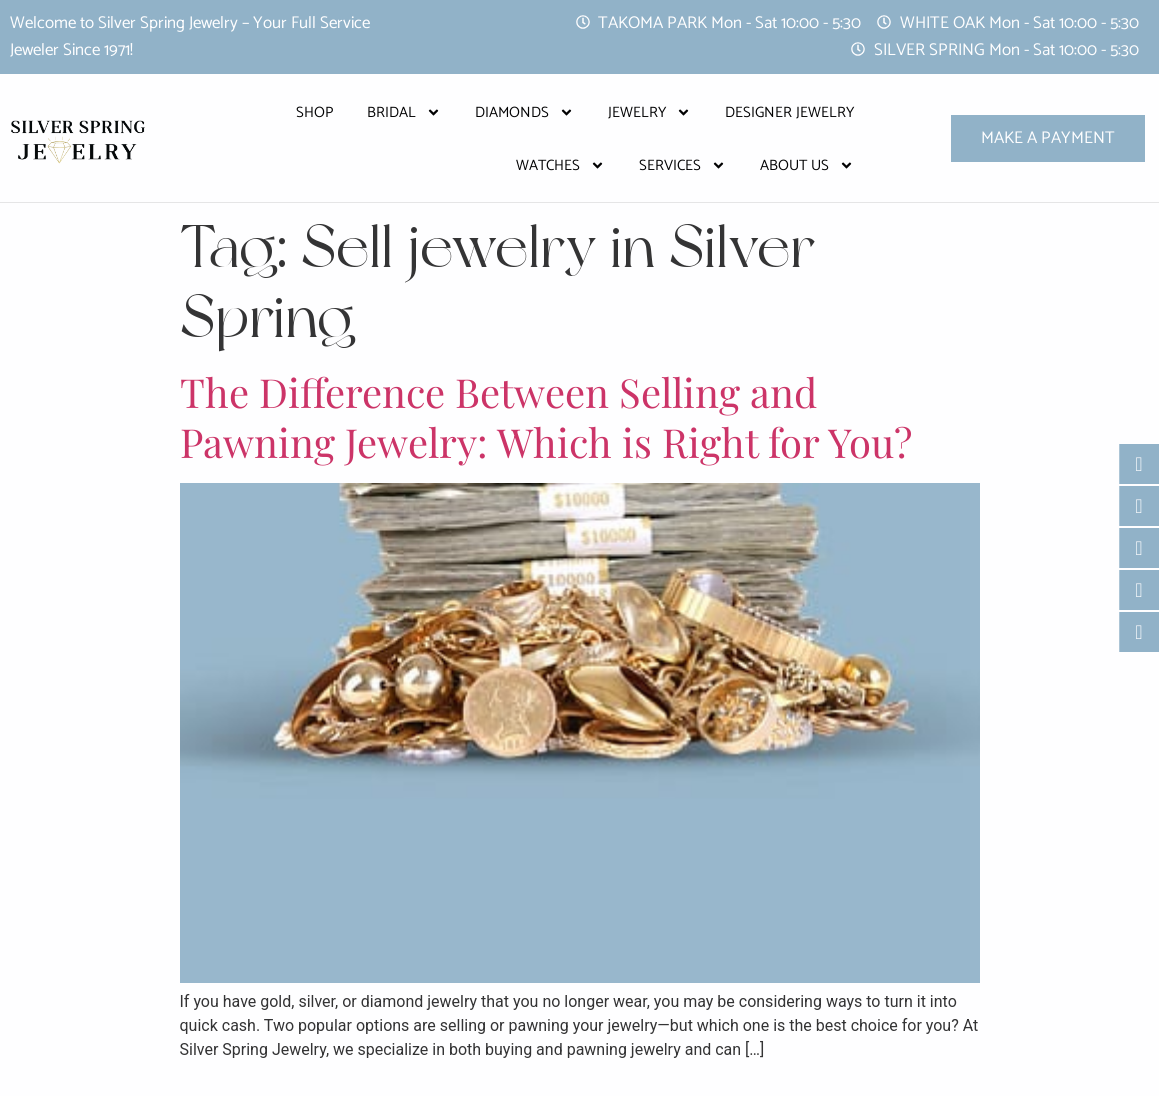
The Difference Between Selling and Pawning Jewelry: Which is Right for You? (546, 416)
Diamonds (524, 112)
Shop (314, 112)
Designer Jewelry (789, 112)
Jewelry (649, 112)
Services (682, 165)
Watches (560, 165)
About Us (807, 165)
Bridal (404, 112)
